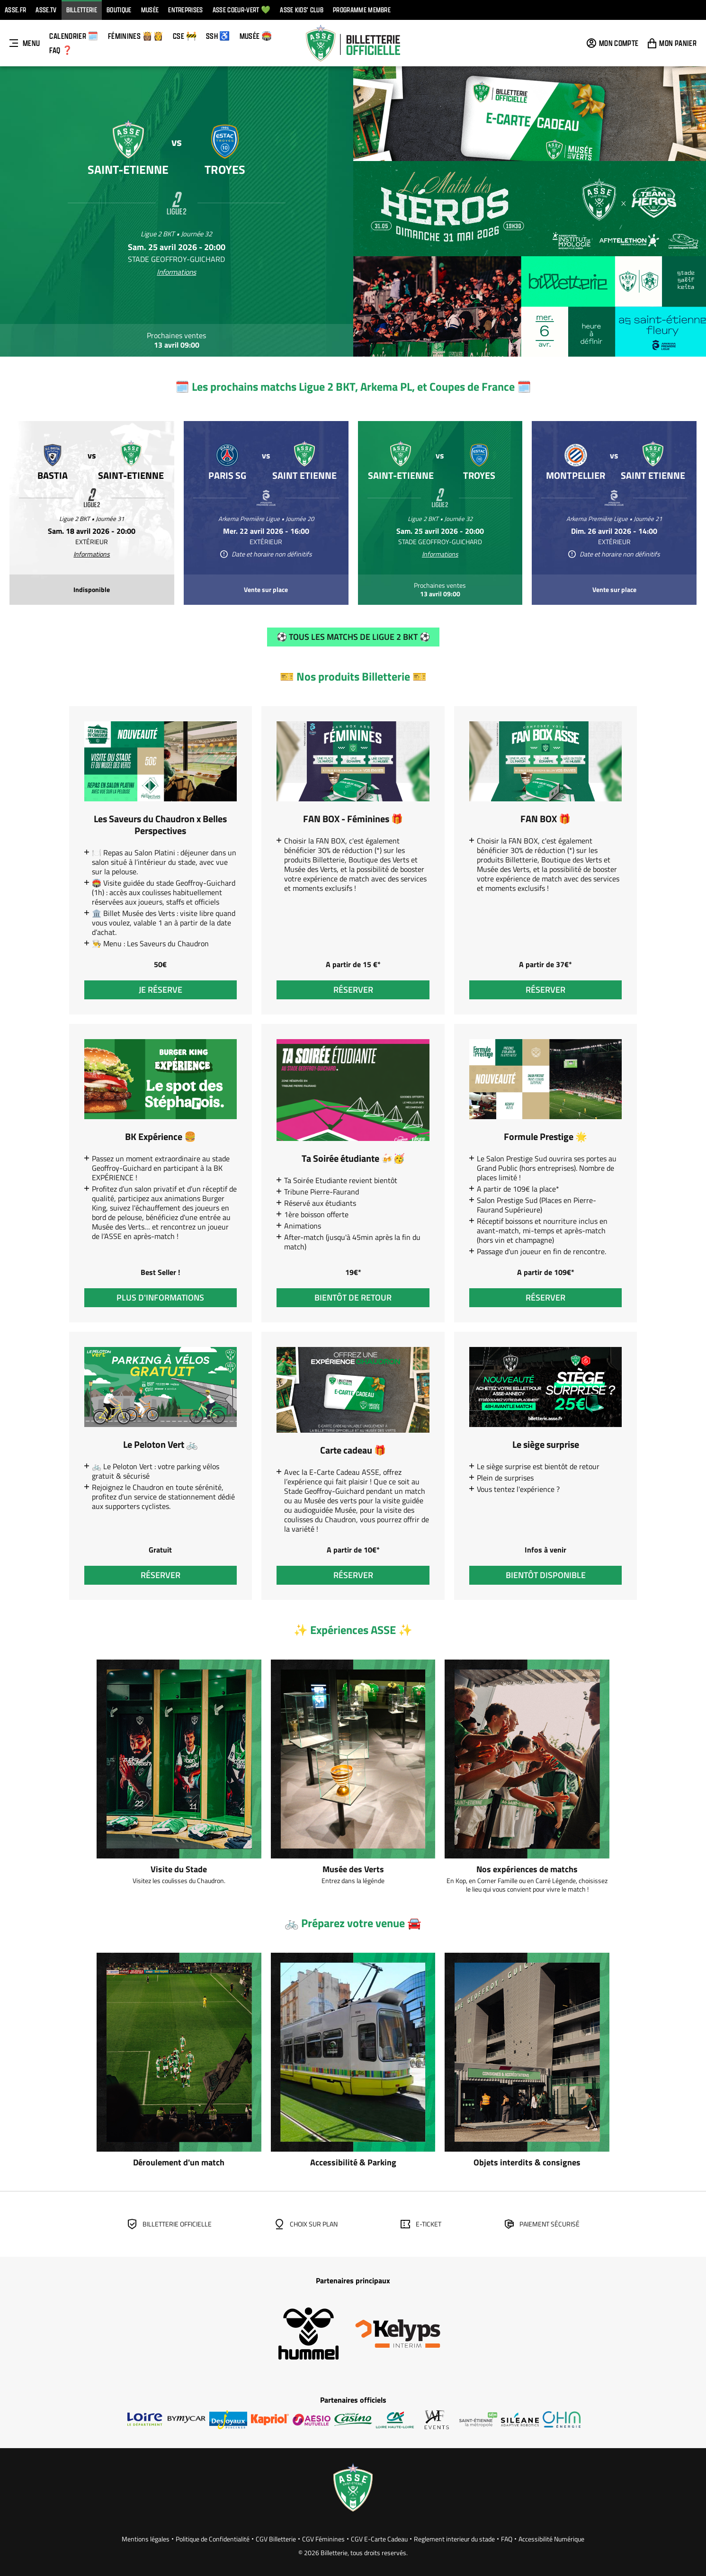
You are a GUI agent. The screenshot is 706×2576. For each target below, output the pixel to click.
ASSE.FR (15, 10)
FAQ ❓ (60, 50)
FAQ (506, 2539)
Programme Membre (362, 10)
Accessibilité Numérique (551, 2539)
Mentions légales (146, 2539)
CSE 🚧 (185, 35)
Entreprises (185, 10)
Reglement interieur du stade (454, 2539)
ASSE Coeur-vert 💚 (241, 10)
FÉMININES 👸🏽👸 (135, 35)
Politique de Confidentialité (213, 2539)
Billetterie (82, 10)
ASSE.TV (46, 10)
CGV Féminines (323, 2539)
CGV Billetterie (276, 2539)
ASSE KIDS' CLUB (301, 10)
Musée (150, 10)
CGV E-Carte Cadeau (379, 2539)
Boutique (119, 10)
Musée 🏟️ (256, 35)
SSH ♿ (218, 35)
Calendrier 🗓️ (73, 35)
